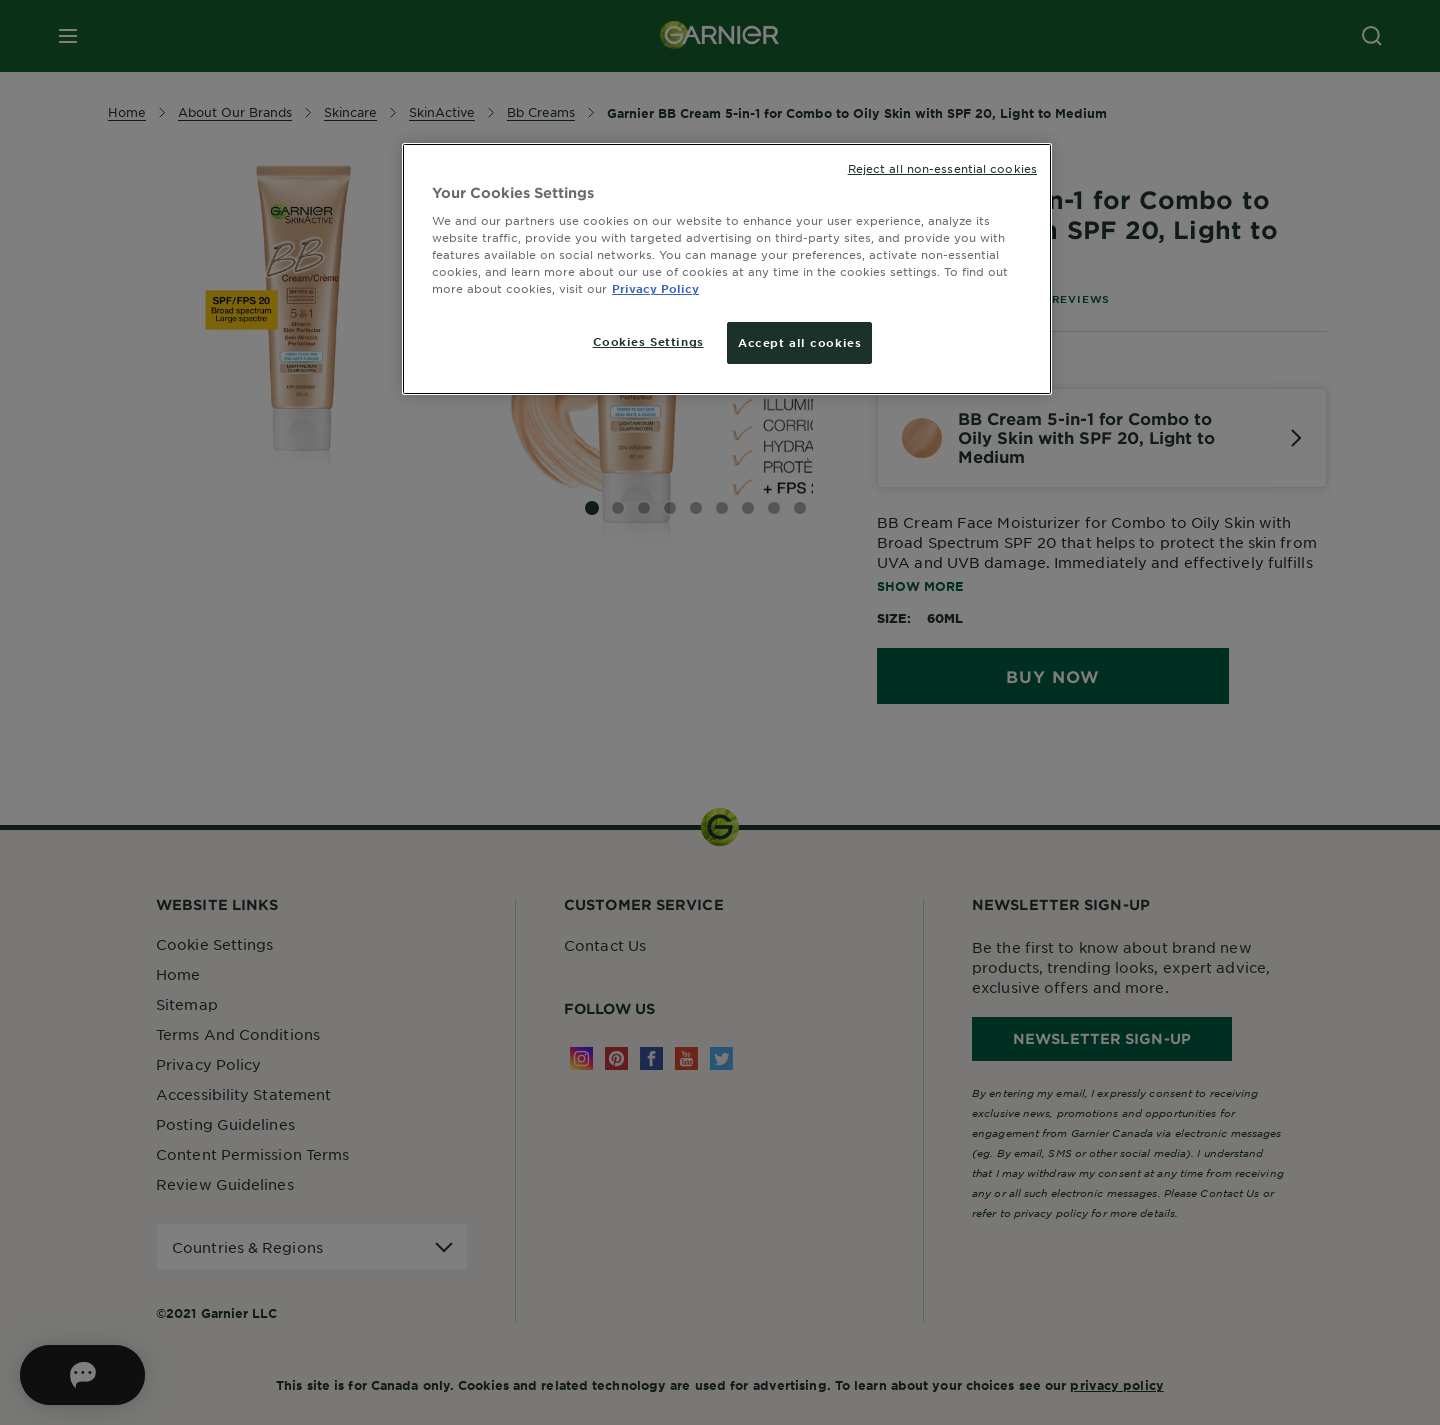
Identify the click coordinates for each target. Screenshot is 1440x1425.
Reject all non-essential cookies (942, 168)
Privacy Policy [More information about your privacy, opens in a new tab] (655, 288)
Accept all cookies (799, 342)
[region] (727, 269)
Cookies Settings (648, 341)
